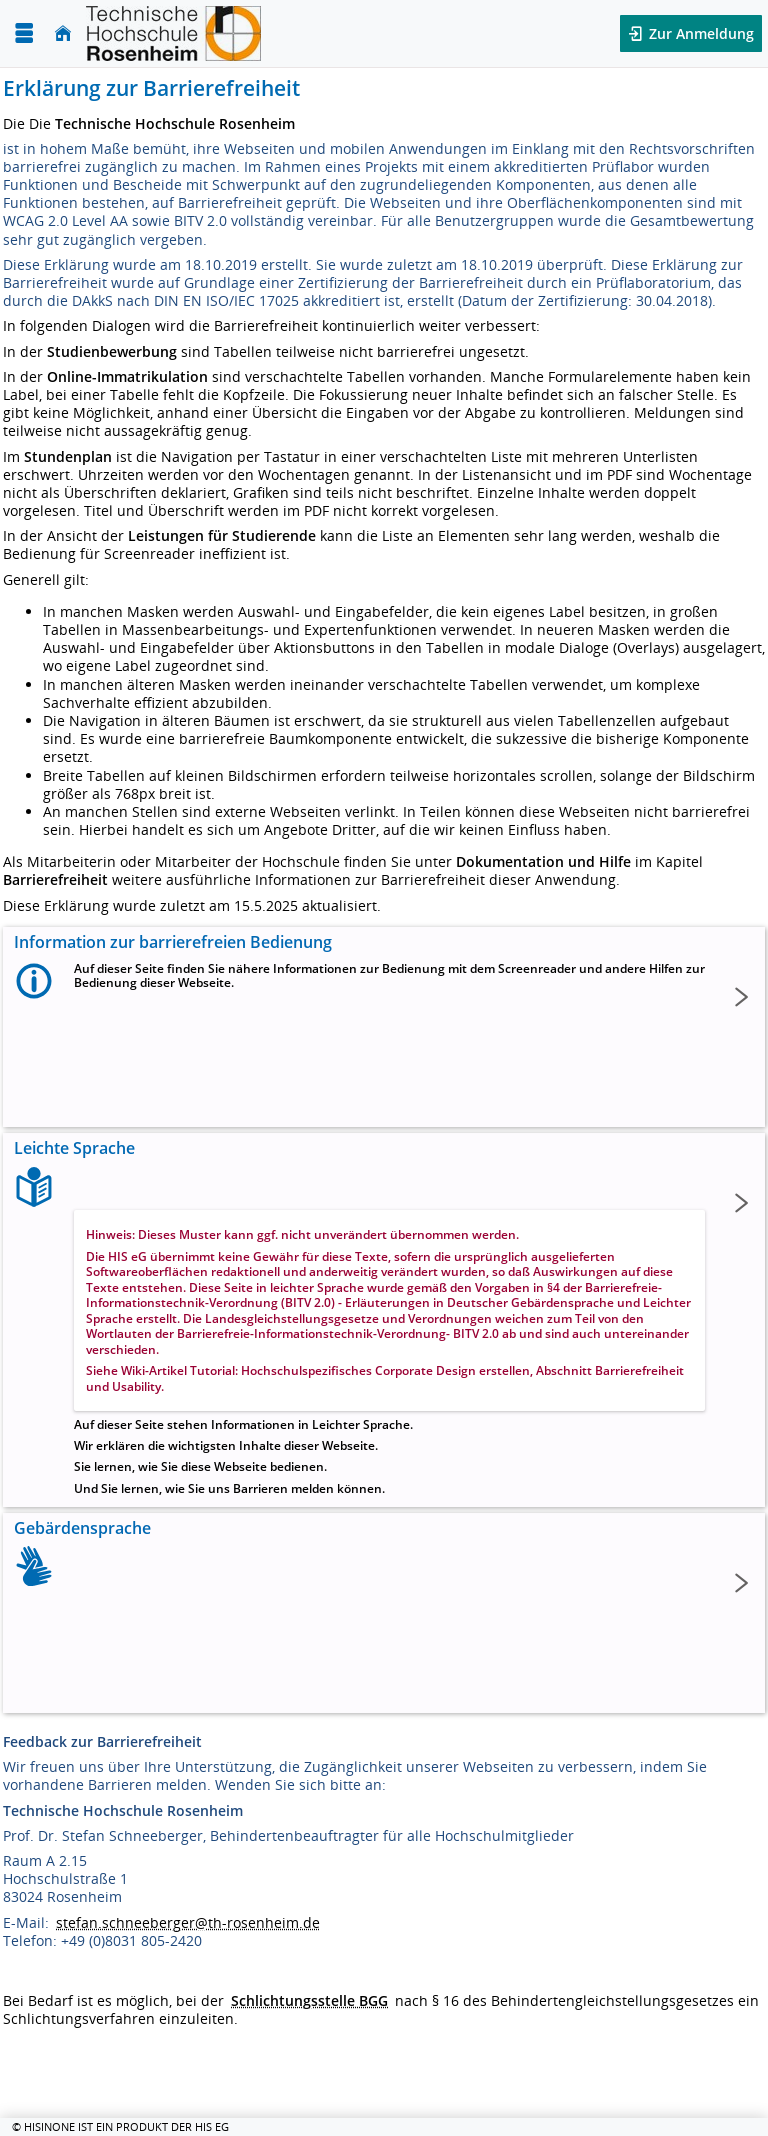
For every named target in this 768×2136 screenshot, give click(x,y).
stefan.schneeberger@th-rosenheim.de (188, 1922)
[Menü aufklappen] (24, 33)
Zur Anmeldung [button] (699, 33)
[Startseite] (63, 33)
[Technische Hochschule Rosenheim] (173, 33)
